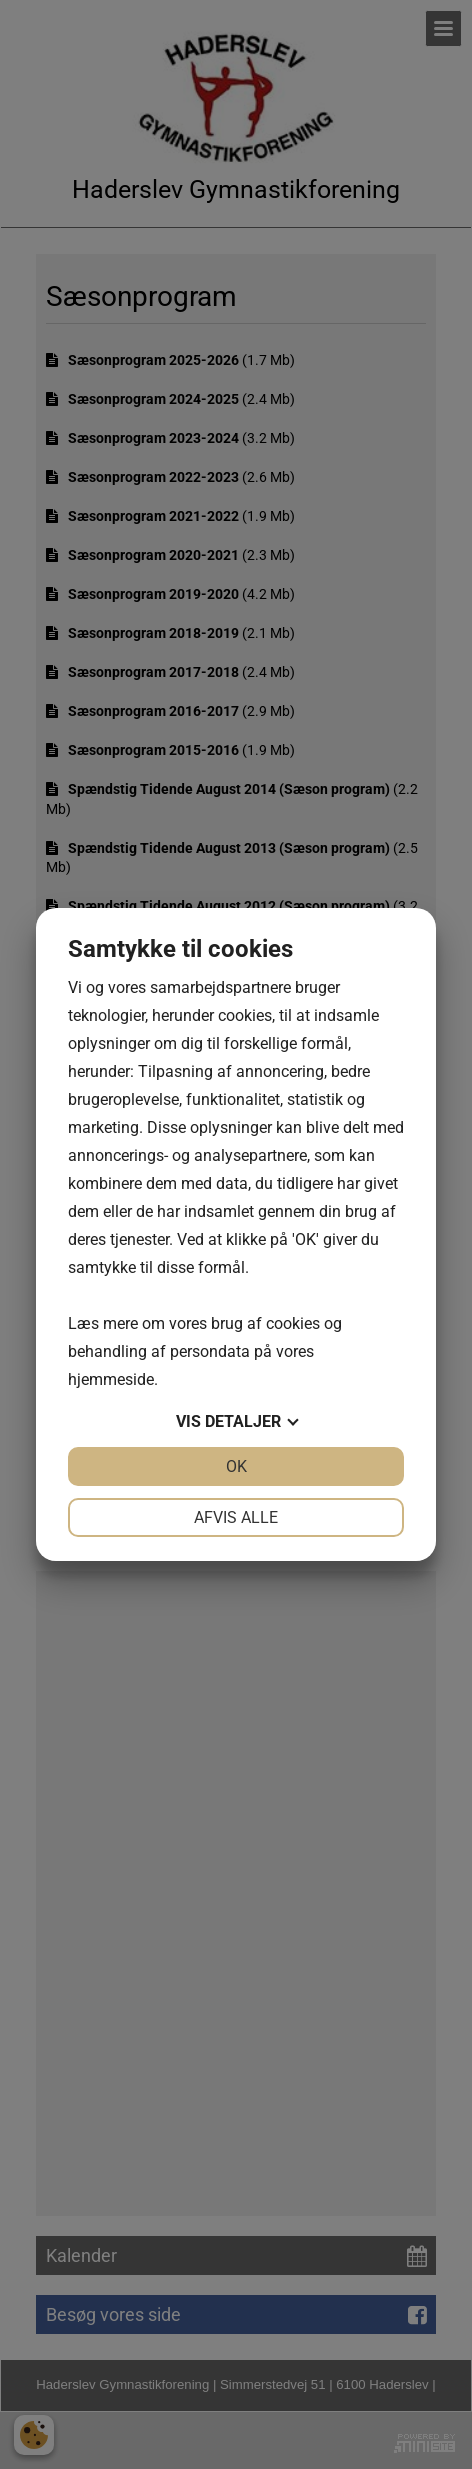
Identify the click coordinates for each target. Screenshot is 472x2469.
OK (236, 1466)
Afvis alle (236, 1517)
